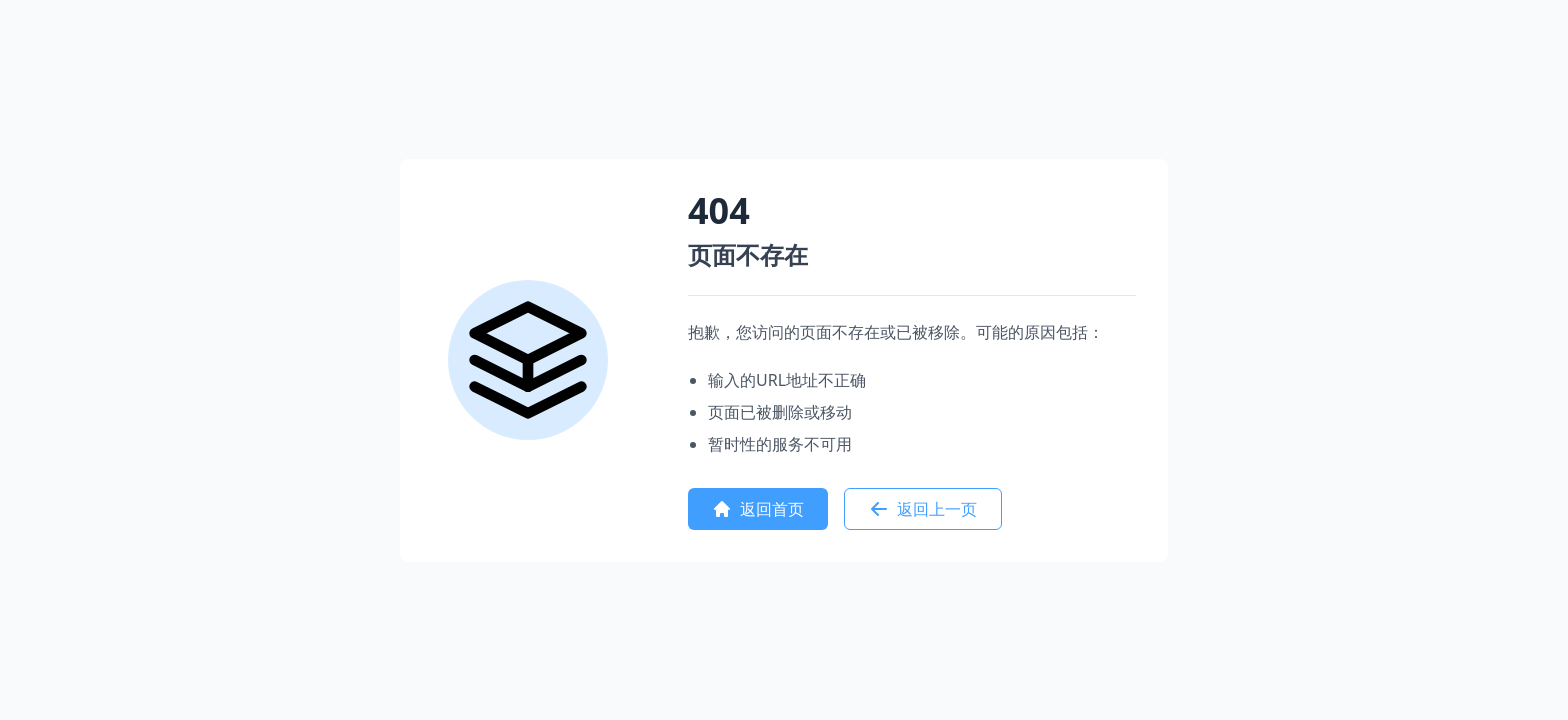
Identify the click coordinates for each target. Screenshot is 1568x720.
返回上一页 (923, 509)
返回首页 (758, 509)
